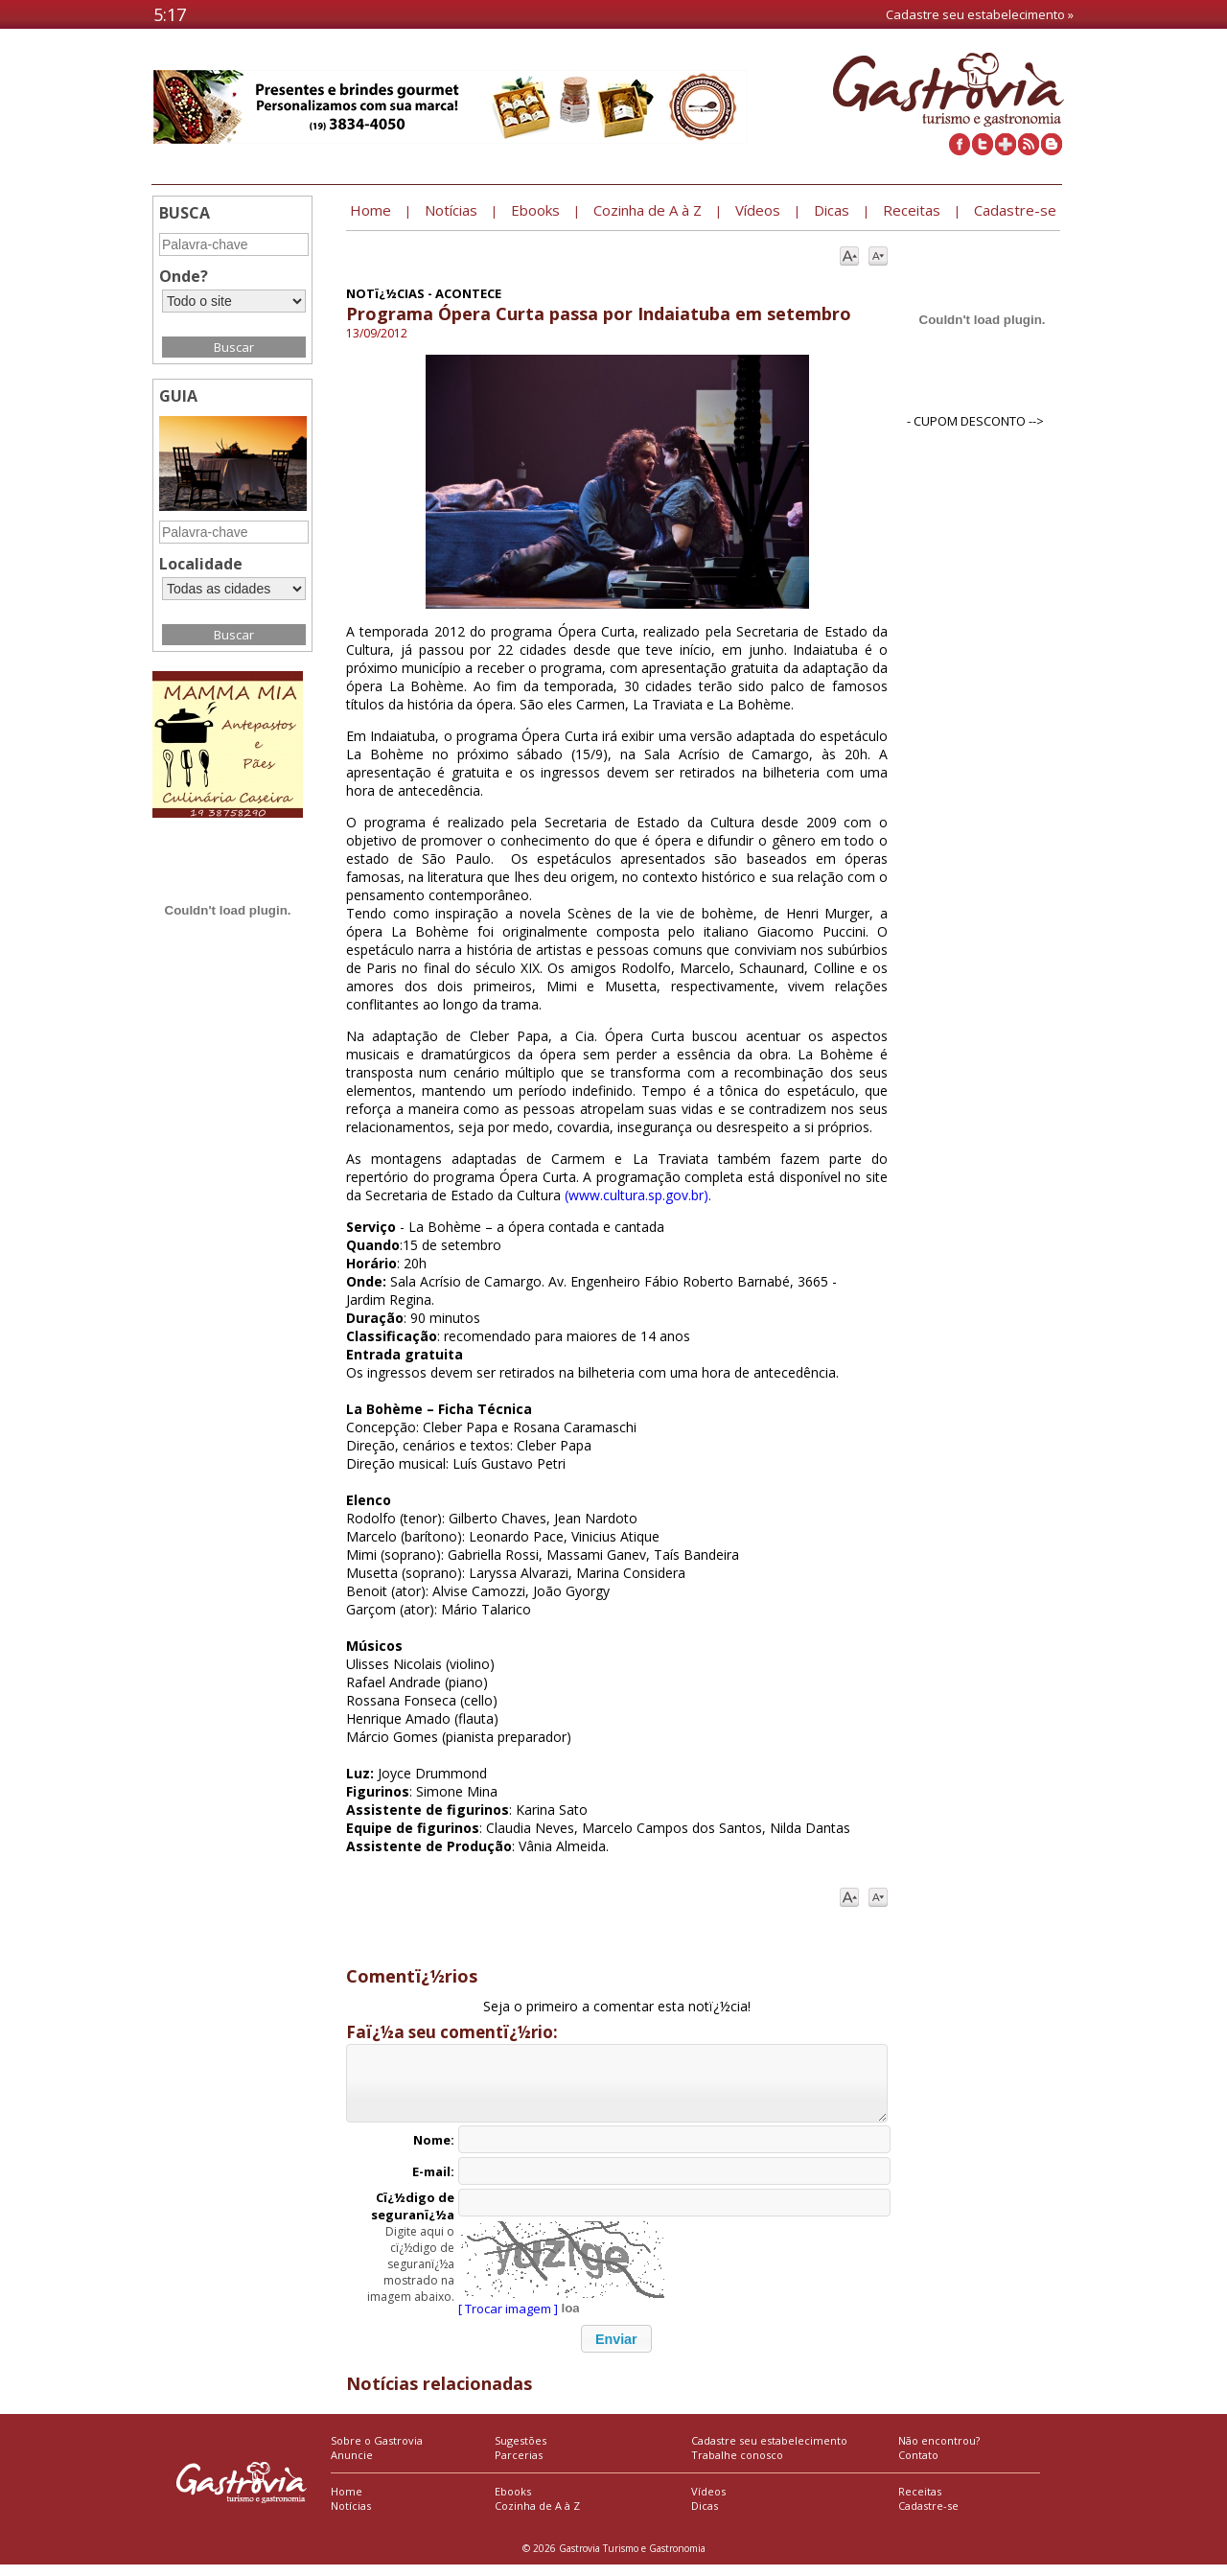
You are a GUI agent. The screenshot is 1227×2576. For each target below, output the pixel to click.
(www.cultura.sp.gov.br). (638, 1195)
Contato (918, 2466)
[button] (616, 2350)
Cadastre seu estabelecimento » (980, 14)
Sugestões (520, 2452)
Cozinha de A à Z (537, 2517)
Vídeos (708, 2502)
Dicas (704, 2517)
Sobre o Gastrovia (377, 2452)
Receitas (919, 2502)
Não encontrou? (939, 2452)
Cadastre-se (928, 2517)
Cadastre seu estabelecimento (769, 2452)
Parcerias (519, 2466)
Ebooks (513, 2502)
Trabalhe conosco (737, 2466)
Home (346, 2502)
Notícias (351, 2517)
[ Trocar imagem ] (508, 2320)
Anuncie (352, 2466)
